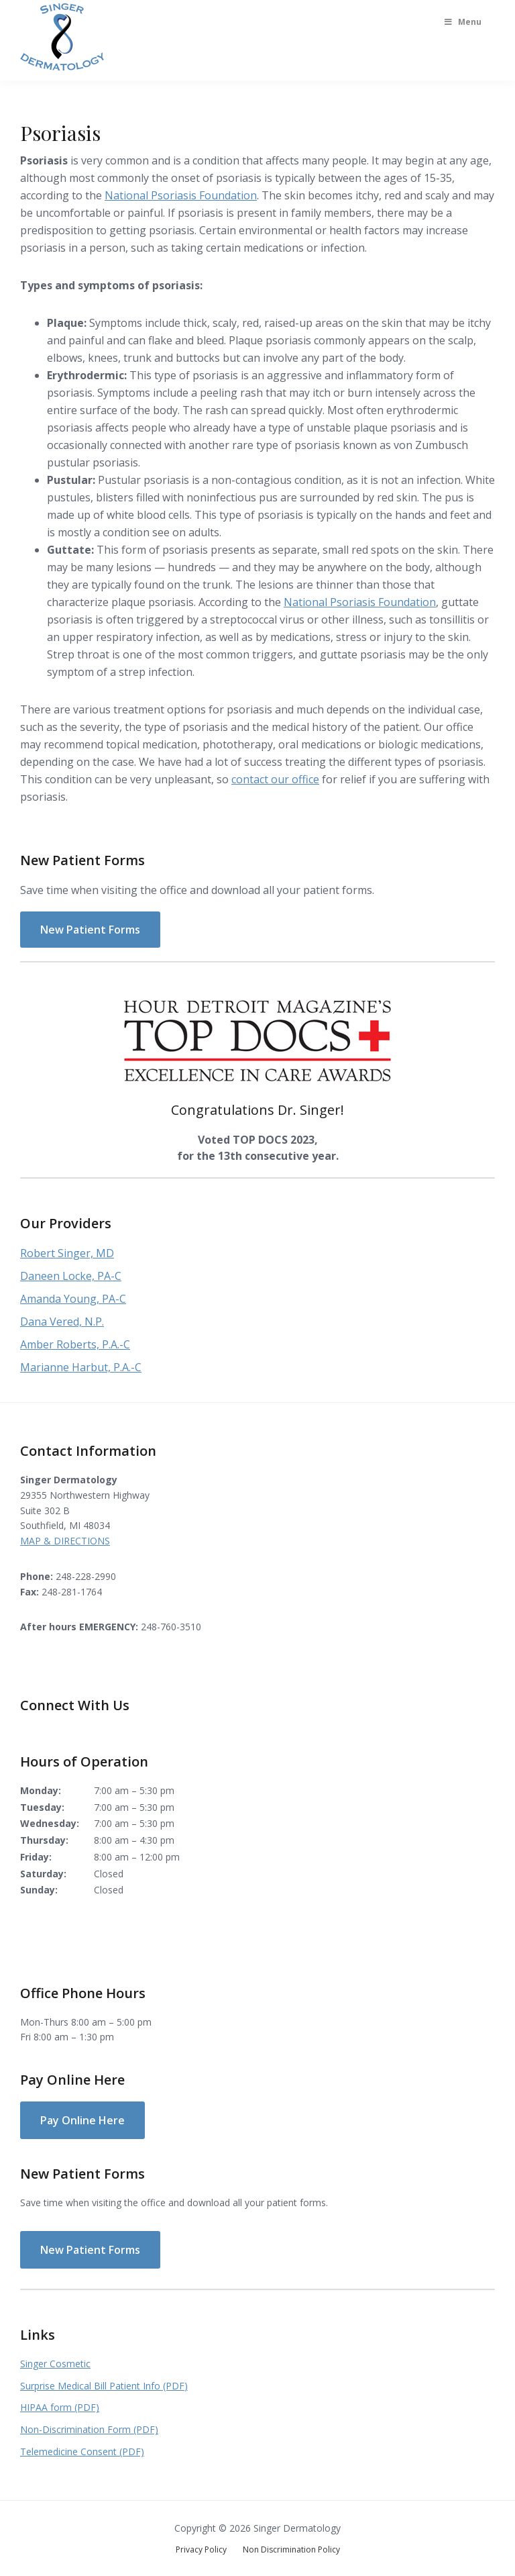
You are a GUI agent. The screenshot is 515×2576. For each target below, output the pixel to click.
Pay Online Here (82, 2120)
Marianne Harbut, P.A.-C (80, 1367)
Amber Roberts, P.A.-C (75, 1344)
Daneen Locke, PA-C (70, 1276)
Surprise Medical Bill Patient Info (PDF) (104, 2385)
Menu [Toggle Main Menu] (462, 22)
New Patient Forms (90, 929)
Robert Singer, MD (67, 1253)
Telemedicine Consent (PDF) (82, 2451)
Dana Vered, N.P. (62, 1321)
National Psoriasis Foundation (181, 195)
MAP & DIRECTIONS (65, 1540)
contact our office (275, 779)
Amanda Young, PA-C (73, 1298)
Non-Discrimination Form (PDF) (89, 2429)
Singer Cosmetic (55, 2363)
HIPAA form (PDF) (59, 2407)
